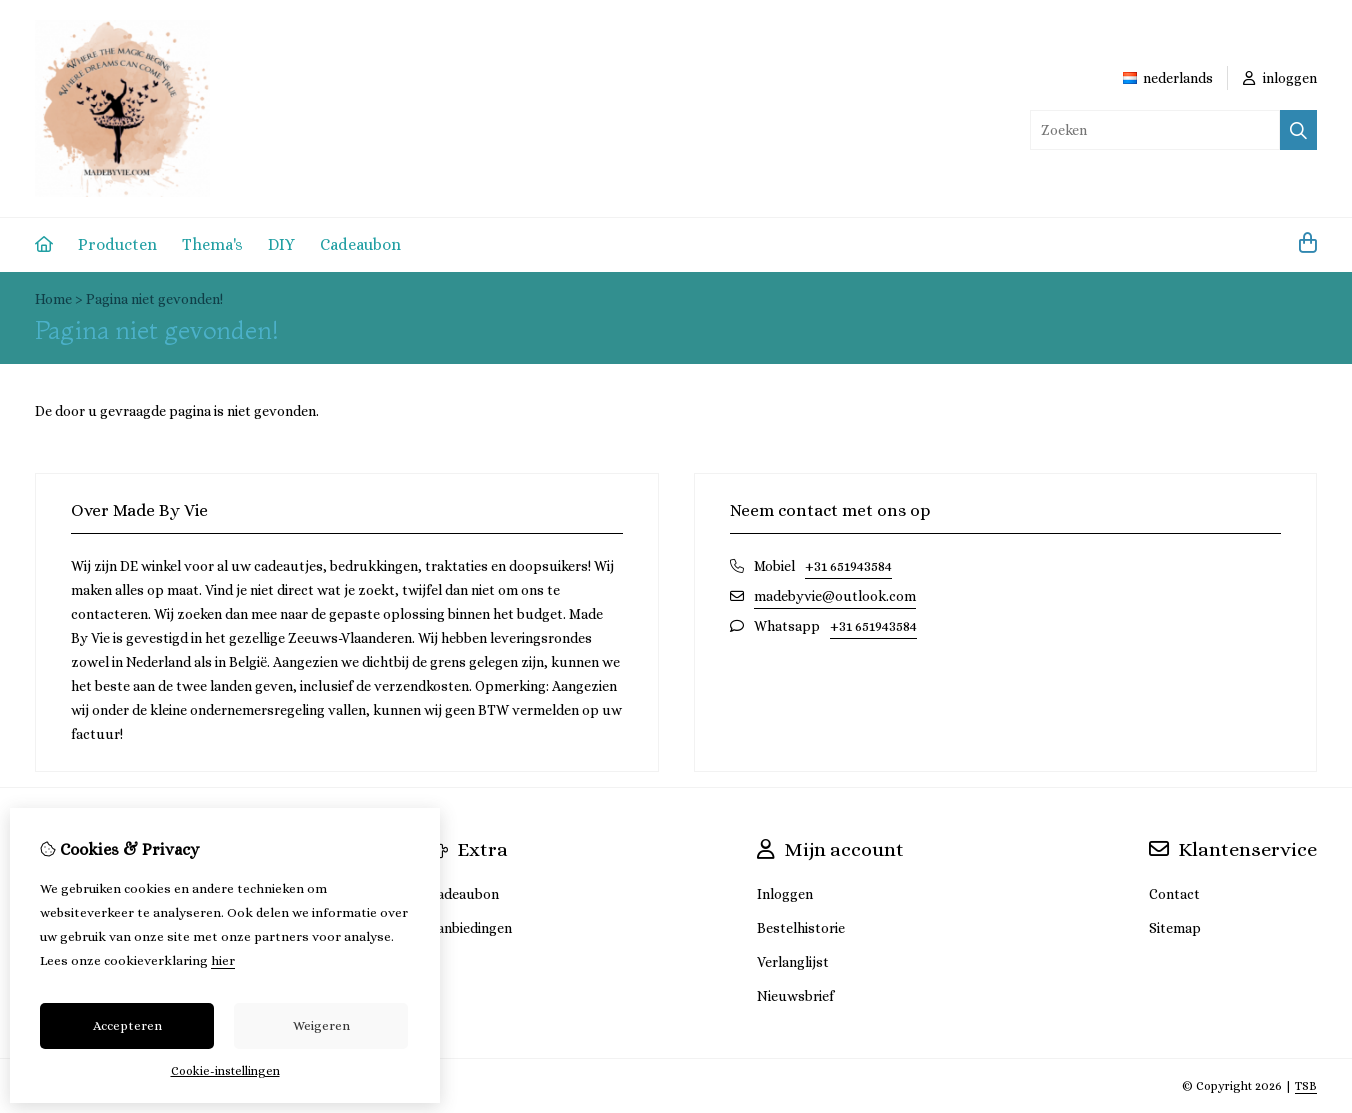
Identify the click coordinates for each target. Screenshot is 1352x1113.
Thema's (212, 244)
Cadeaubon (360, 244)
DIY (281, 244)
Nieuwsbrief (795, 996)
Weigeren (321, 1025)
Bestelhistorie (801, 928)
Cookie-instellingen (225, 1071)
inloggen (1280, 78)
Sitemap (1175, 928)
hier (223, 960)
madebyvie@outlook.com (835, 596)
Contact (1174, 894)
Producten (117, 244)
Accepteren (127, 1025)
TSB (1306, 1086)
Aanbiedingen (470, 928)
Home (53, 299)
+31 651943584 (848, 566)
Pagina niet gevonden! (154, 299)
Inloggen (785, 894)
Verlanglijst (793, 962)
